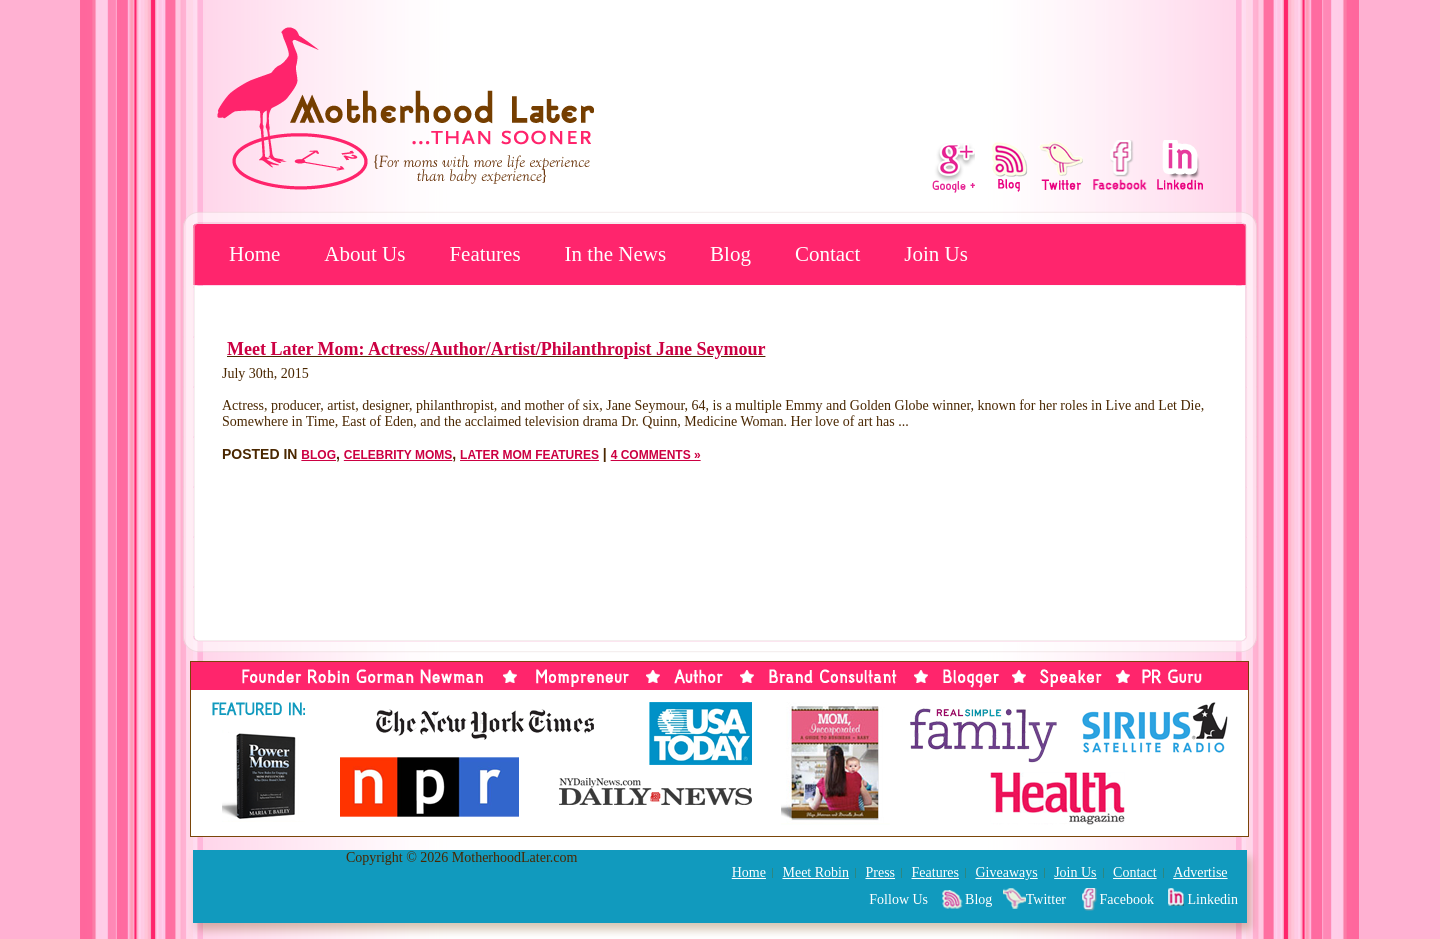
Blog (730, 254)
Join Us (936, 254)
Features (484, 254)
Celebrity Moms (398, 455)
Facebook (1127, 899)
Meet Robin (815, 872)
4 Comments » (656, 455)
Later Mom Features (529, 455)
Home (254, 254)
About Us (364, 254)
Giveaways (1006, 872)
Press (880, 872)
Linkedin (1212, 899)
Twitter (1046, 899)
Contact (827, 254)
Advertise (1200, 872)
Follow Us (898, 899)
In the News (615, 254)
